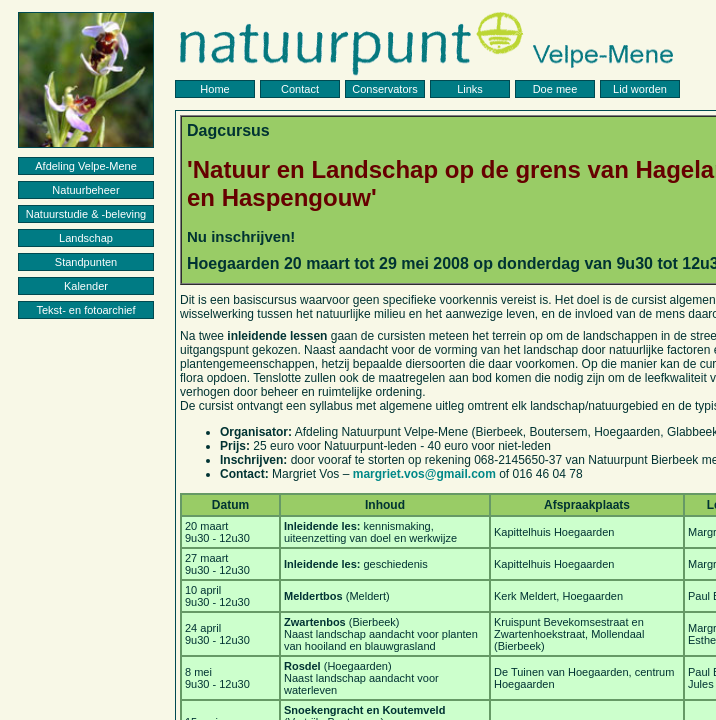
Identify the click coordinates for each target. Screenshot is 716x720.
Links (470, 89)
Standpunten (86, 262)
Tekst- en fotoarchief (85, 310)
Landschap (86, 238)
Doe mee (555, 89)
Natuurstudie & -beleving (86, 214)
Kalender (86, 286)
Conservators (384, 89)
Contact (300, 89)
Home (214, 89)
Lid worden (640, 89)
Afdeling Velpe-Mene (86, 166)
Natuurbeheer (85, 190)
